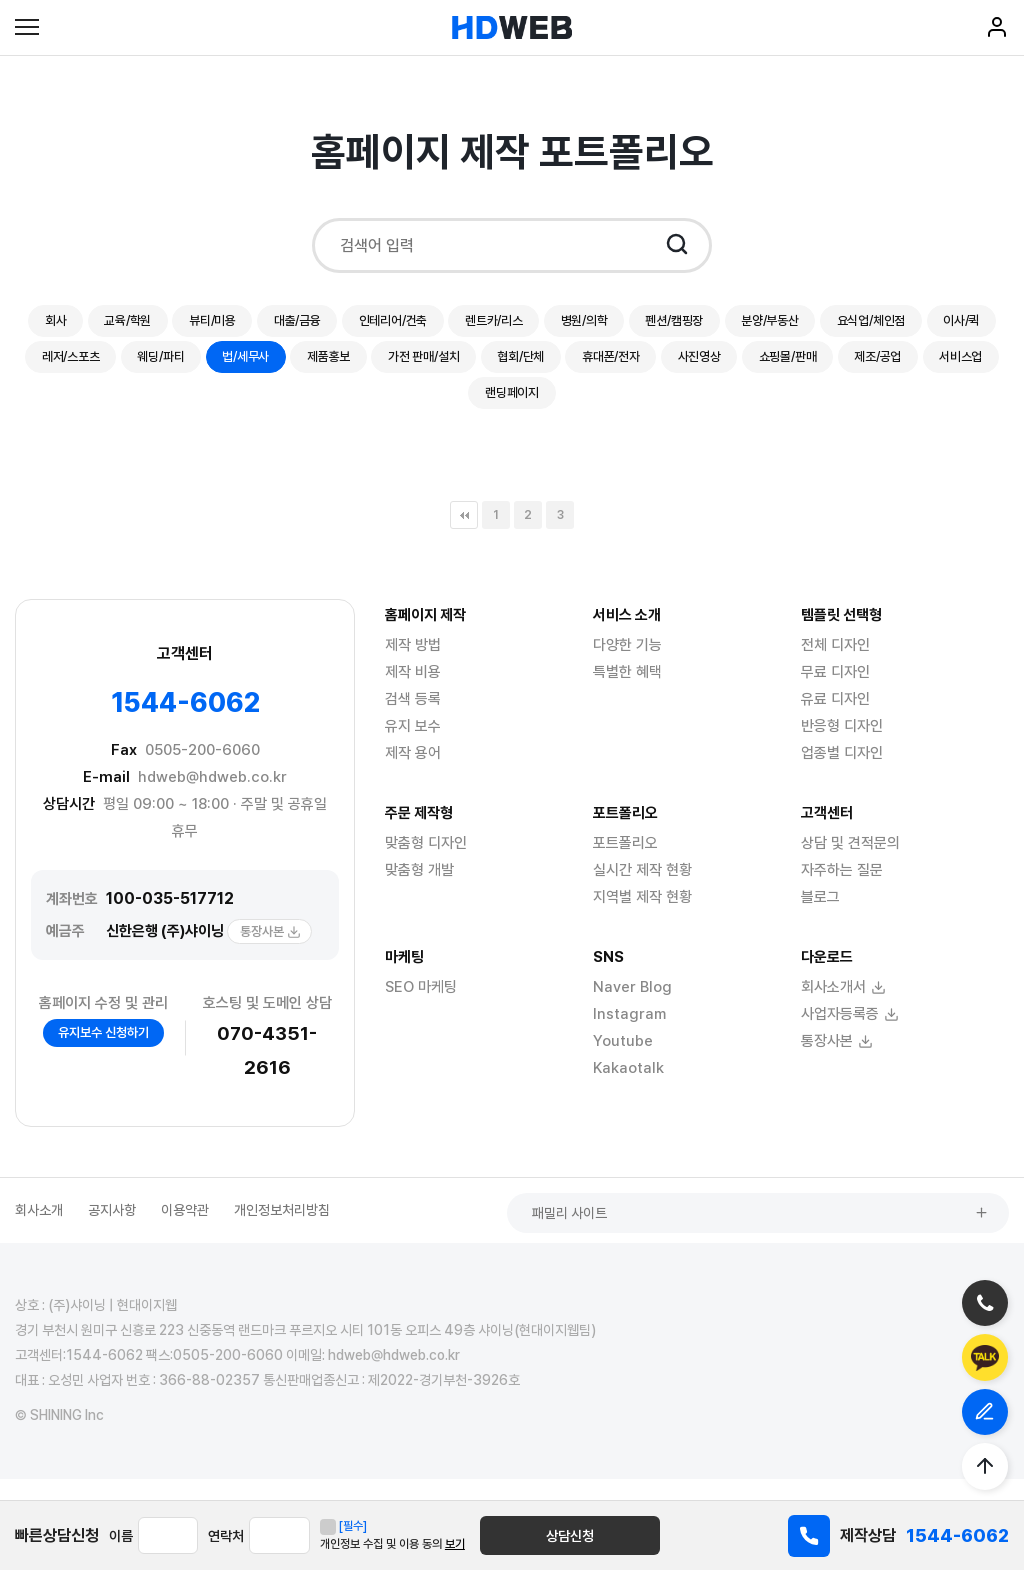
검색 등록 (413, 720)
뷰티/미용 (272, 325)
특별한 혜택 (627, 693)
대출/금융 (370, 325)
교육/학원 (174, 325)
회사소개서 (843, 1008)
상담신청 (627, 1536)
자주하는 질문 (842, 891)
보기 (541, 1544)
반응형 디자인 (842, 747)
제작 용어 (413, 774)
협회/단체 (823, 368)
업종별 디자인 (842, 774)
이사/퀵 (207, 368)
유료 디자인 (835, 720)
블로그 (820, 918)
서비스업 (609, 411)
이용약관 (185, 1230)
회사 (91, 325)
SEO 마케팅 (421, 1008)
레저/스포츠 (305, 368)
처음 (464, 536)
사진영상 (308, 411)
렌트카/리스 (596, 325)
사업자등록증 (850, 1035)
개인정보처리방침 (282, 1230)
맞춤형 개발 (419, 891)
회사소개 (39, 1230)
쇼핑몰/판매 (411, 411)
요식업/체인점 (103, 368)
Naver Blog (632, 1008)
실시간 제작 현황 (642, 891)
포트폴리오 (625, 864)
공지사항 (112, 1230)
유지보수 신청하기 (103, 1053)
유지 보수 (413, 747)
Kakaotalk (628, 1089)
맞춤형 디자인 (426, 864)
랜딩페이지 (709, 411)
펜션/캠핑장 (804, 325)
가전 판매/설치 (711, 368)
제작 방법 (413, 666)
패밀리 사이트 (930, 1231)
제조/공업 (514, 411)
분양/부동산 (914, 325)
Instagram (629, 1035)
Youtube (623, 1062)
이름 (121, 1536)
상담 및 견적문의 (850, 864)
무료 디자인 (835, 693)
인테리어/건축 (480, 325)
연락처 (269, 1536)
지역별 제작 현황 (642, 918)
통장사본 (270, 952)
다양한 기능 (627, 666)
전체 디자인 (835, 666)
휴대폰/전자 (927, 368)
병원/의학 (700, 325)
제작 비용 (413, 693)
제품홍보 (602, 368)
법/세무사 (507, 368)
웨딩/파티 (409, 368)
